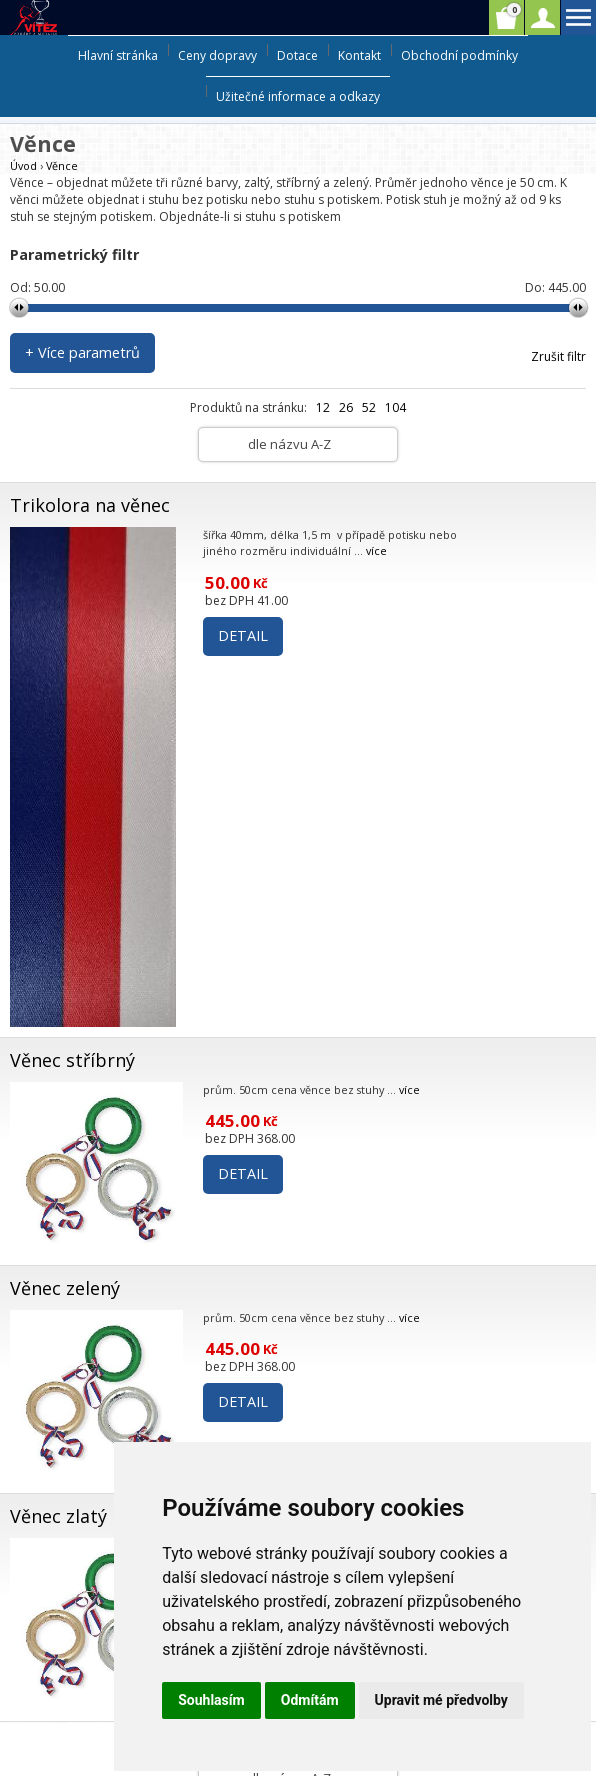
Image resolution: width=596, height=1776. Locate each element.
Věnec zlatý (58, 1516)
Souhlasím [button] (211, 1700)
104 (395, 407)
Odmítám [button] (310, 1700)
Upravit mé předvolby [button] (441, 1700)
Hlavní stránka (118, 55)
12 (323, 407)
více (376, 550)
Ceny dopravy (217, 55)
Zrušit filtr (558, 356)
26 (346, 407)
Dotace (297, 55)
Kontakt (359, 55)
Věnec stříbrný (72, 1060)
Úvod (23, 165)
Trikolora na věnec (90, 505)
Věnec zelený (65, 1288)
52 (369, 407)
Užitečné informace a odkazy (298, 96)
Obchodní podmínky (459, 55)
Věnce (62, 165)
